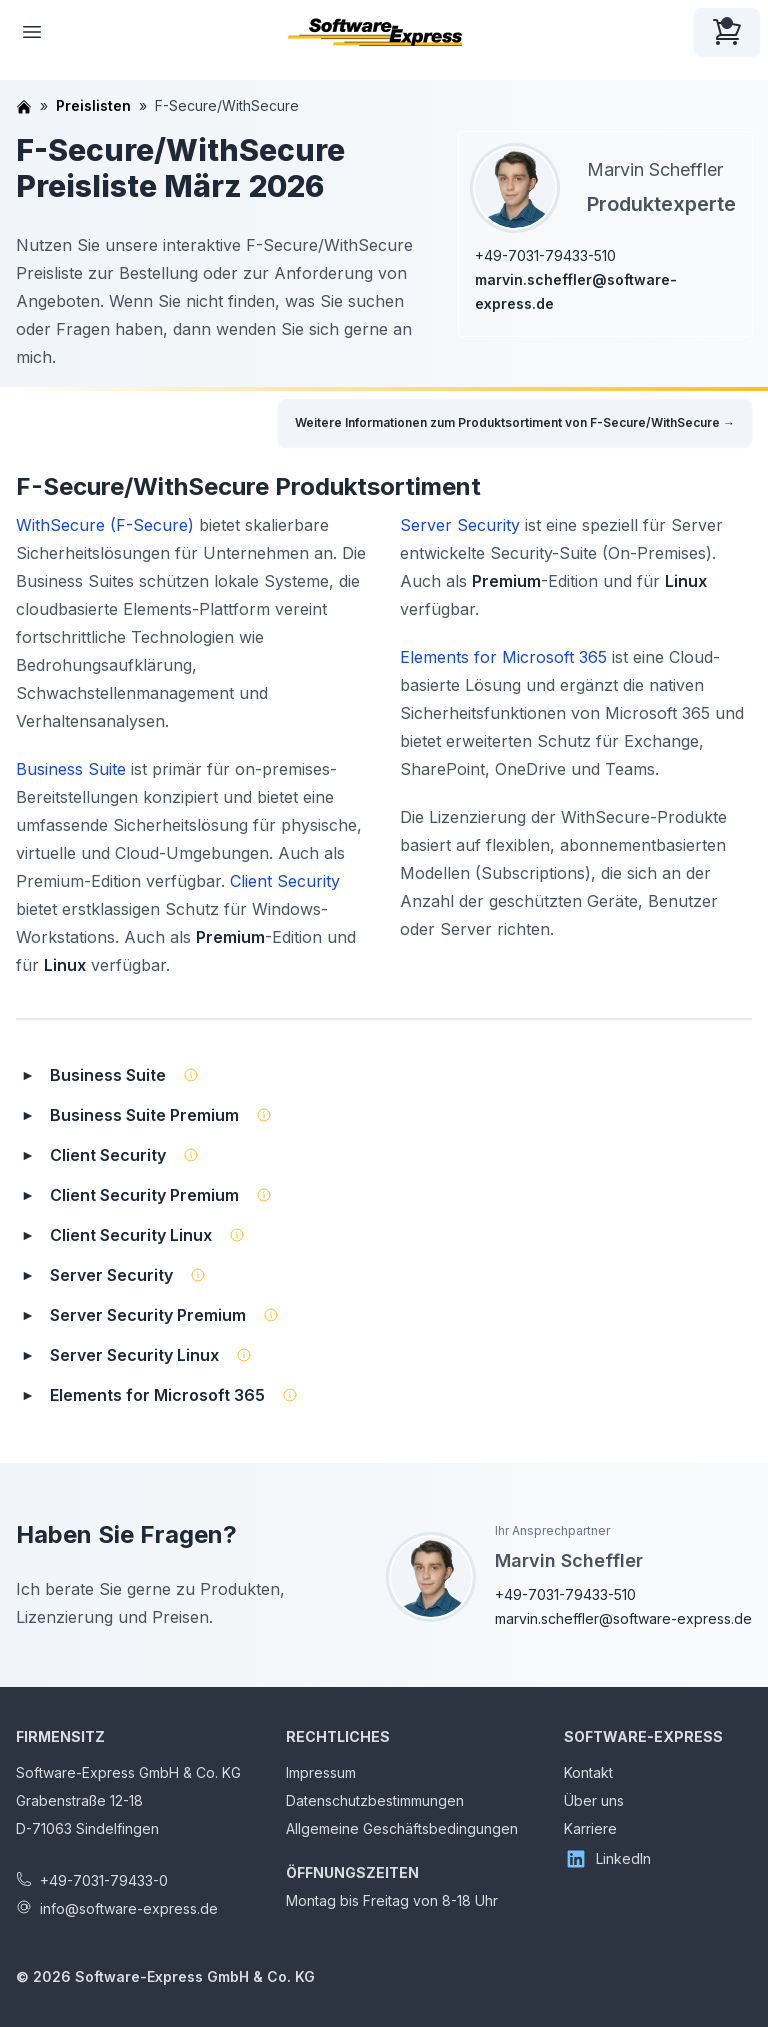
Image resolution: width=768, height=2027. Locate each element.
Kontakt (588, 1772)
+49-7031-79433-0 (104, 1880)
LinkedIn (607, 1859)
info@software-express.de (129, 1908)
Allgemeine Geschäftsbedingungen (402, 1828)
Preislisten (93, 105)
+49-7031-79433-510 (545, 255)
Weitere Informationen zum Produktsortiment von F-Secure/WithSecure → (515, 422)
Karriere (590, 1828)
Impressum (321, 1772)
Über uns (594, 1800)
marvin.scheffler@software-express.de (623, 1618)
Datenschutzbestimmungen (375, 1800)
